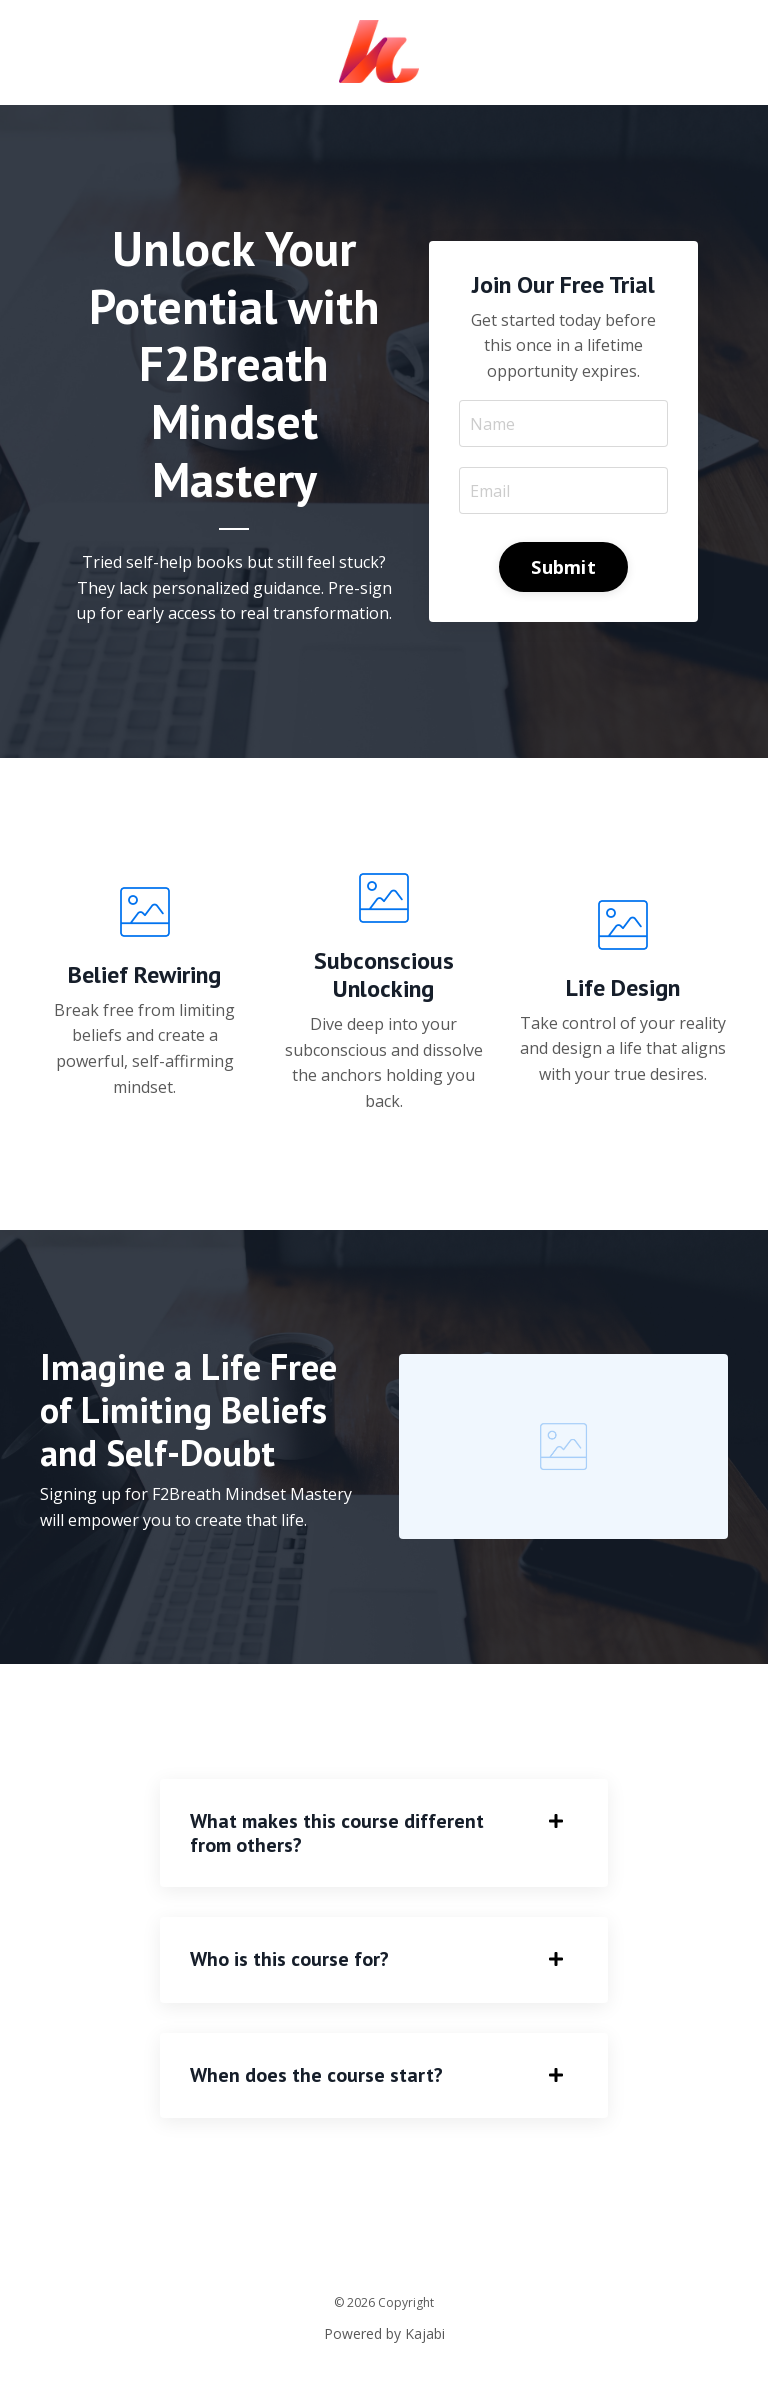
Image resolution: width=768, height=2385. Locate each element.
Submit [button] (563, 567)
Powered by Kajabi (384, 2333)
